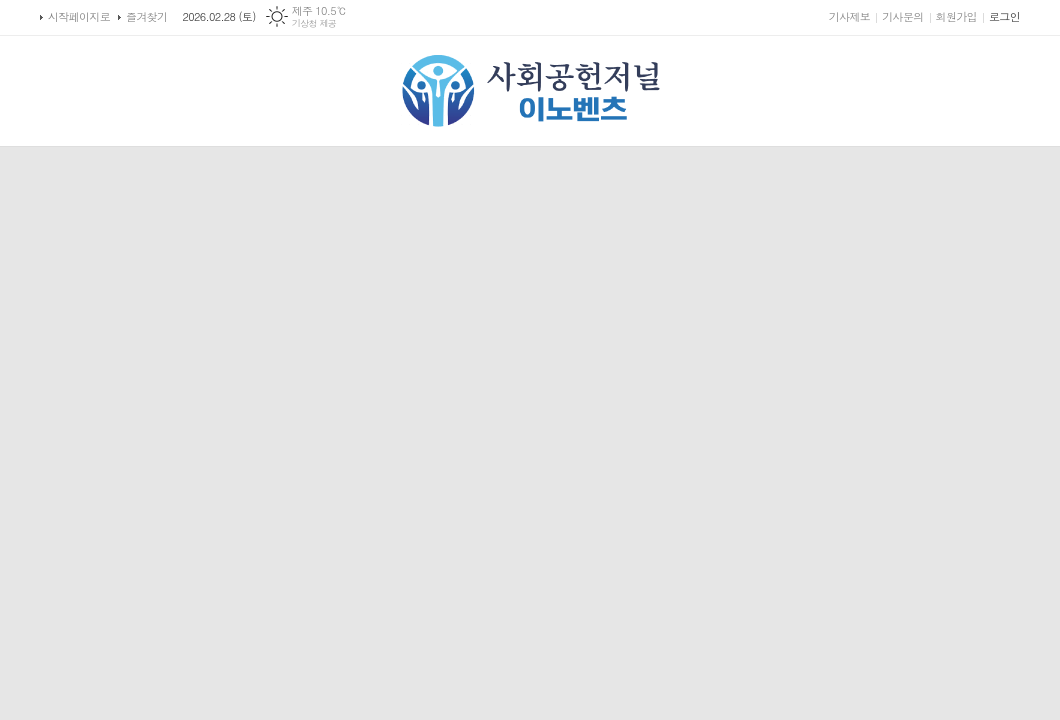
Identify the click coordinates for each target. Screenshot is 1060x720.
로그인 (1004, 16)
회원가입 (956, 16)
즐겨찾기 (146, 16)
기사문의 (902, 16)
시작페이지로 (79, 16)
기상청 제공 (314, 23)
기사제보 (849, 16)
